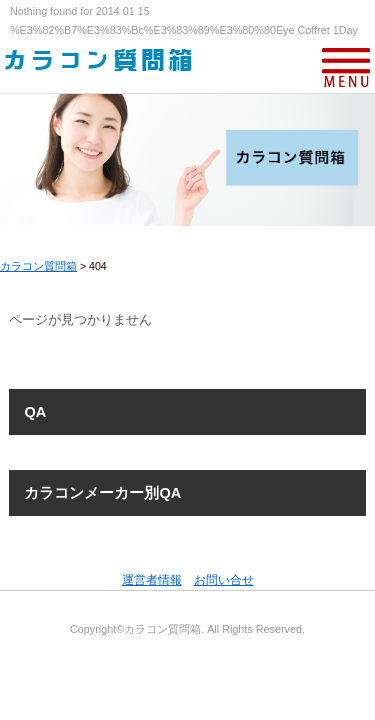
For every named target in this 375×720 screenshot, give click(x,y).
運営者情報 (152, 580)
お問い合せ (224, 580)
